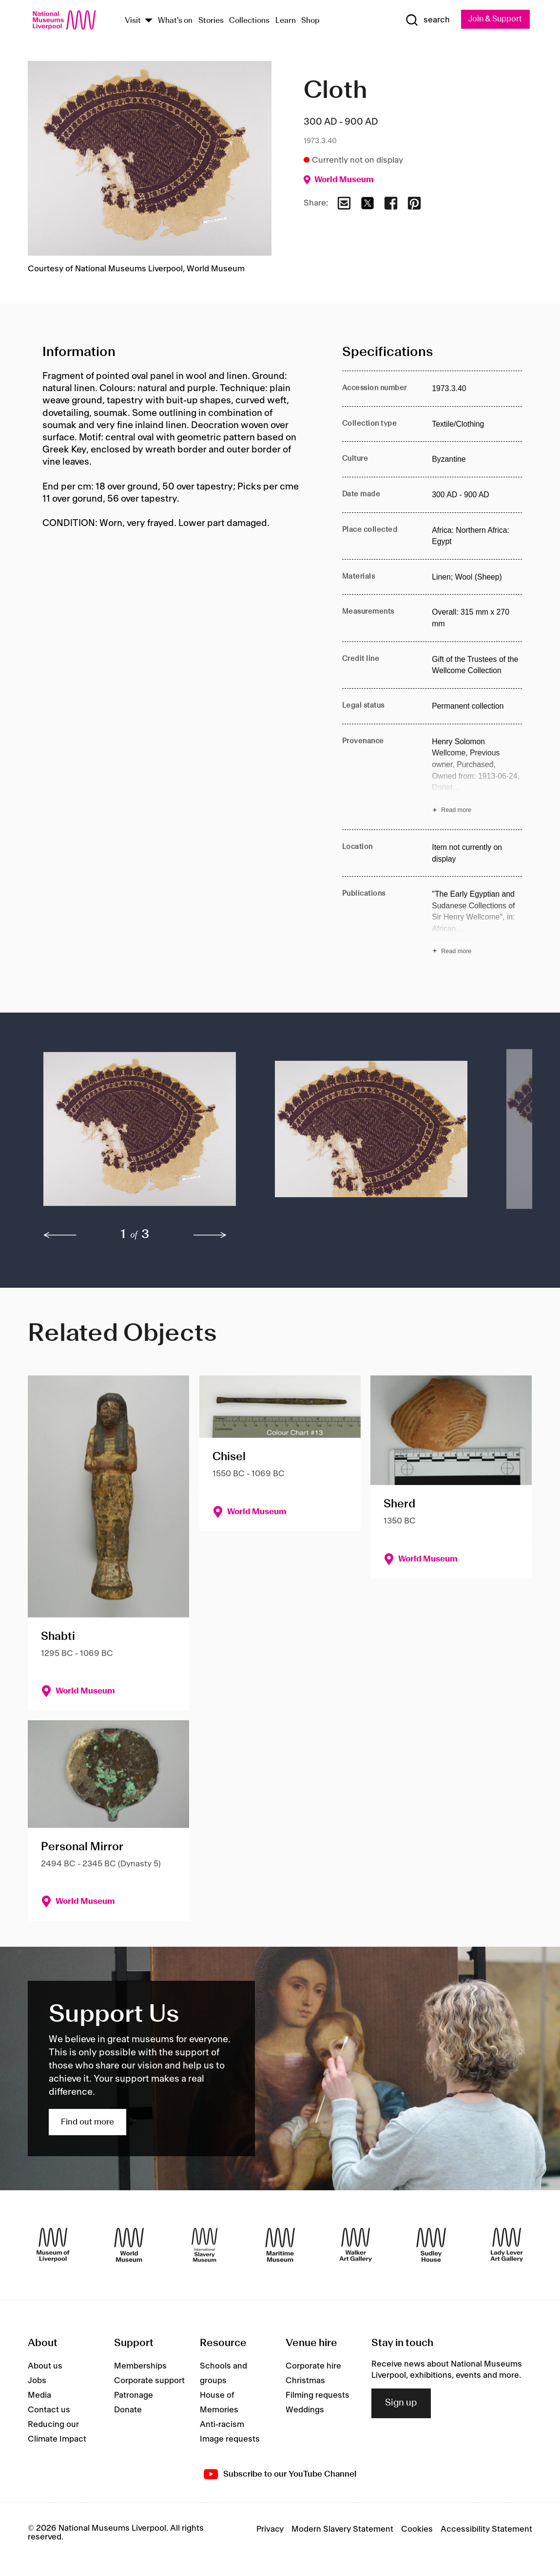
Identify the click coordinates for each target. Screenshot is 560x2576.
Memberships (140, 2366)
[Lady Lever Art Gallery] (507, 2245)
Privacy (270, 2529)
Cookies (417, 2529)
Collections (249, 21)
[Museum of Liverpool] (53, 2245)
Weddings (305, 2410)
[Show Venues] (149, 21)
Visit (133, 21)
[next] (210, 1235)
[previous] (60, 1235)
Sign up (401, 2403)
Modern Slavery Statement (342, 2529)
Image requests (230, 2439)
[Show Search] (425, 20)
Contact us (49, 2410)
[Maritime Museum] (280, 2245)
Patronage (133, 2395)
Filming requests (317, 2395)
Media (39, 2395)
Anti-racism (222, 2425)
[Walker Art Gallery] (355, 2245)
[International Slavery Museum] (204, 2245)
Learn (285, 21)
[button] (139, 1134)
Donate (128, 2410)
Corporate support (149, 2381)
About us (45, 2366)
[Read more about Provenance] (477, 777)
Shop (310, 21)
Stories (211, 21)
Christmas (305, 2381)
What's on (175, 21)
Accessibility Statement (486, 2529)
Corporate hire (313, 2366)
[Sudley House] (431, 2245)
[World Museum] (129, 2245)
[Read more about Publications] (477, 924)
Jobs (37, 2381)
